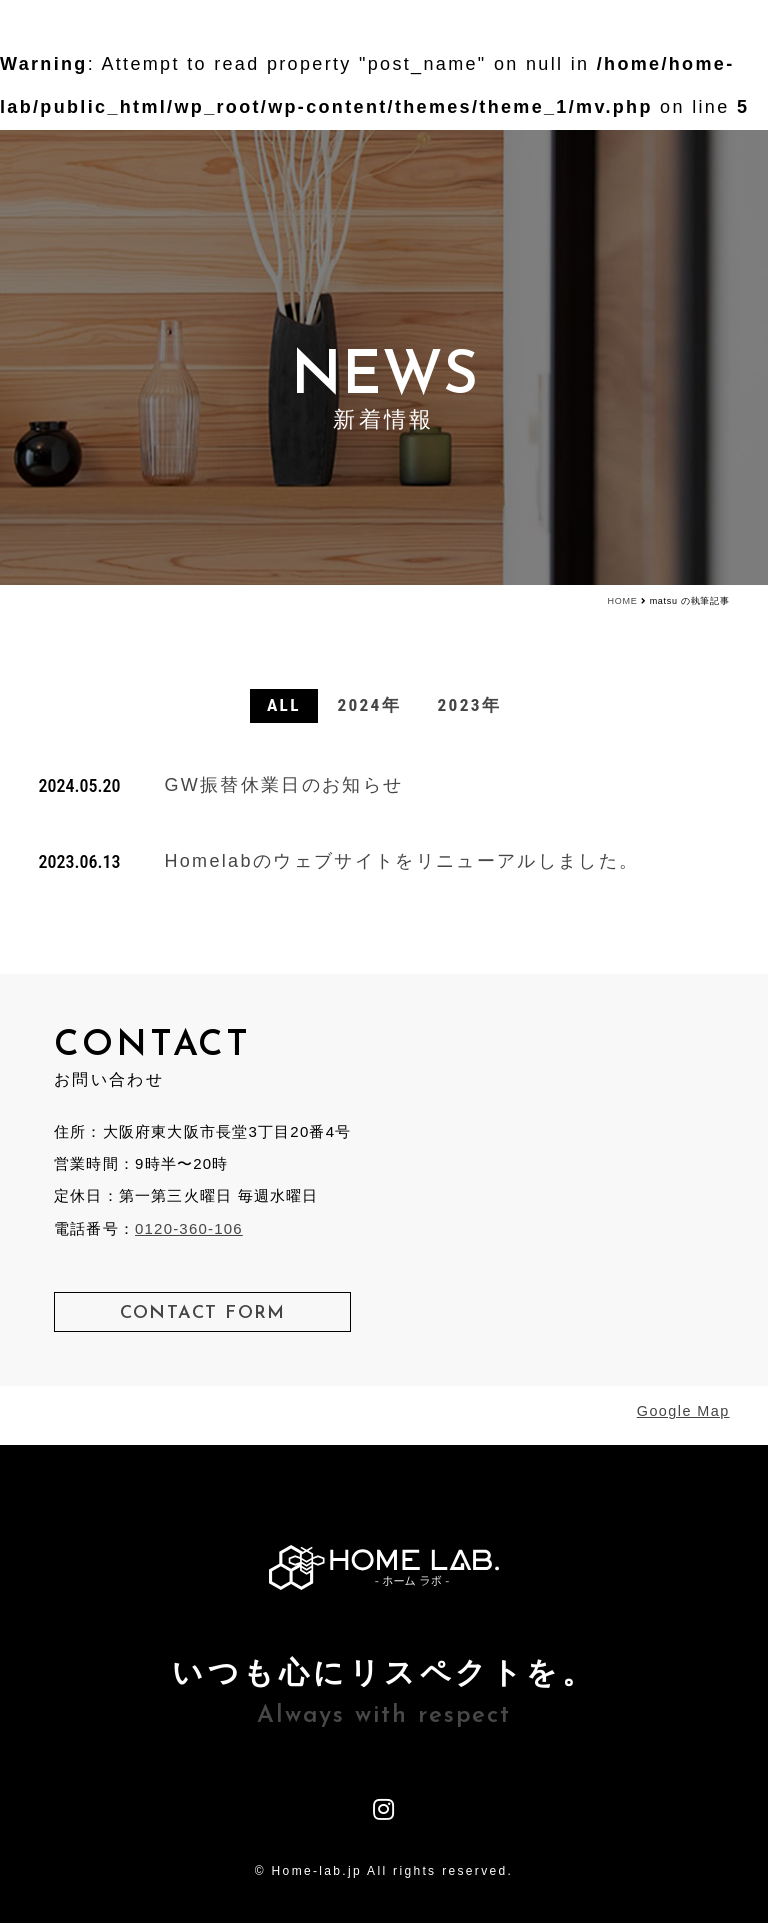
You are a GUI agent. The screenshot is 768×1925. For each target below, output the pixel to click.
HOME (623, 601)
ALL (279, 706)
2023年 (473, 706)
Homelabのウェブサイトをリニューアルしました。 (401, 862)
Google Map (683, 1413)
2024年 (368, 706)
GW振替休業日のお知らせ (283, 787)
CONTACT (639, 34)
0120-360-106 (189, 1229)
